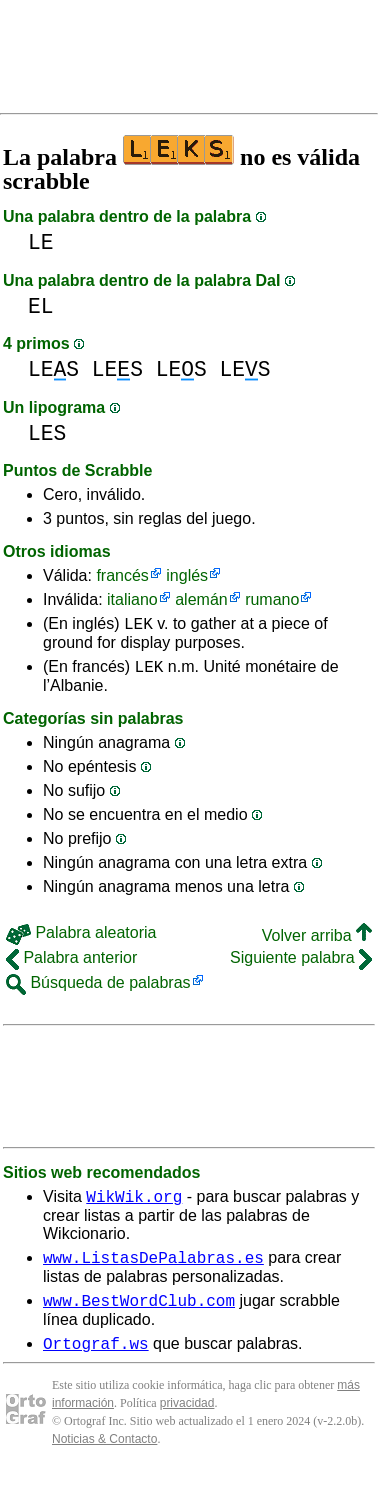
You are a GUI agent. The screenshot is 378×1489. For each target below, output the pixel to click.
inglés (187, 575)
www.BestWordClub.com (139, 1315)
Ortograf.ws (96, 1361)
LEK (138, 626)
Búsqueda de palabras (98, 988)
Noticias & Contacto (104, 1457)
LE (41, 242)
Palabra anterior (71, 963)
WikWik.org (134, 1205)
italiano (132, 599)
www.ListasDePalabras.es (153, 1269)
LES (53, 369)
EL (41, 306)
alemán (201, 599)
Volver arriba (317, 941)
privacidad (187, 1421)
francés (122, 575)
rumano (272, 599)
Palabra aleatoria (81, 938)
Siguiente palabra (301, 963)
